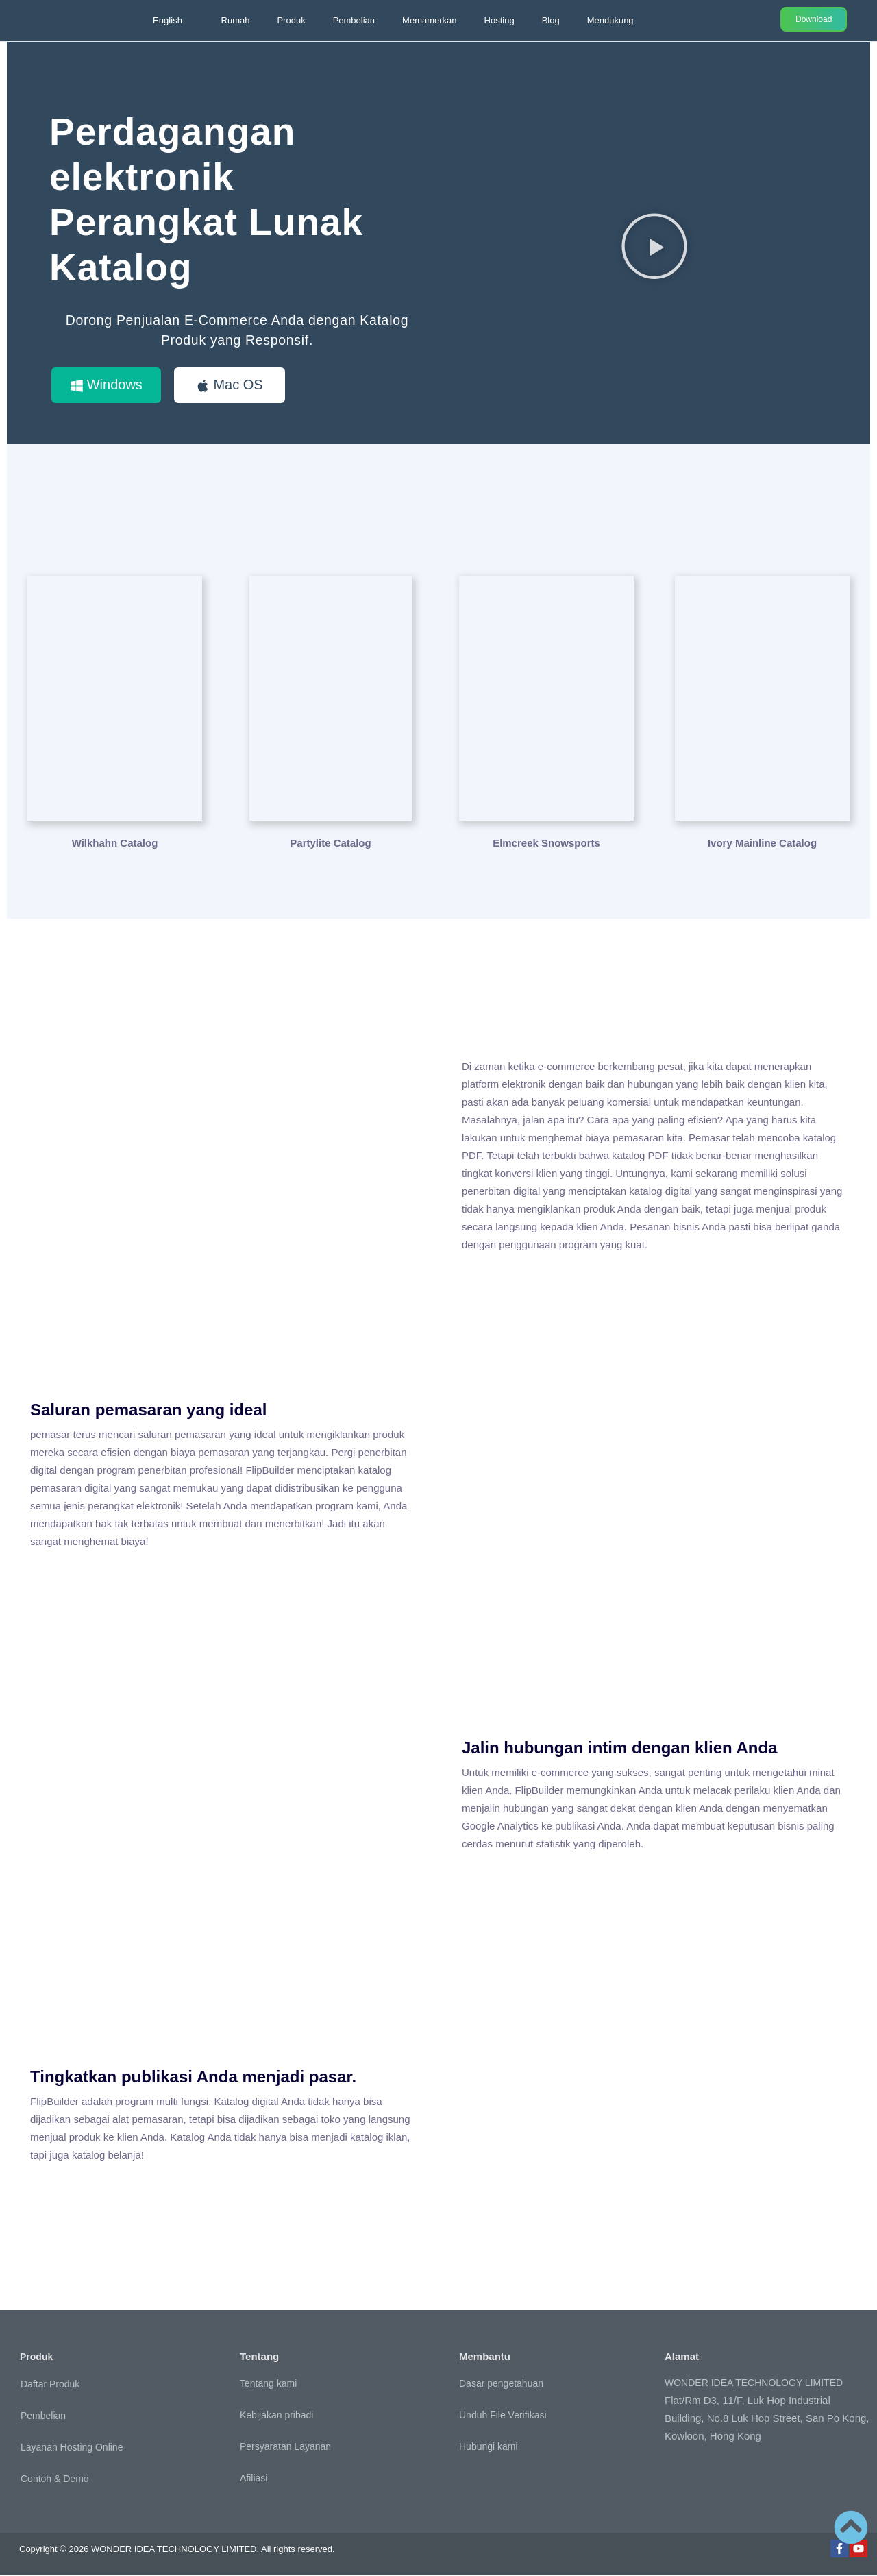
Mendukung (610, 20)
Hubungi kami (488, 2447)
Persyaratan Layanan (285, 2447)
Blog (551, 20)
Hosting (499, 20)
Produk (291, 20)
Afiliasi (253, 2478)
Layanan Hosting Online (72, 2447)
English (167, 20)
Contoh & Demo (55, 2478)
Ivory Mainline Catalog (762, 843)
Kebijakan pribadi (276, 2415)
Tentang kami (268, 2384)
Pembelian (354, 20)
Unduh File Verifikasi (503, 2415)
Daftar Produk (50, 2384)
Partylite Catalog (330, 843)
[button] (654, 245)
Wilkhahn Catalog (115, 843)
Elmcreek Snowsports (546, 843)
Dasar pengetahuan (501, 2384)
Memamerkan (429, 20)
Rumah (235, 20)
